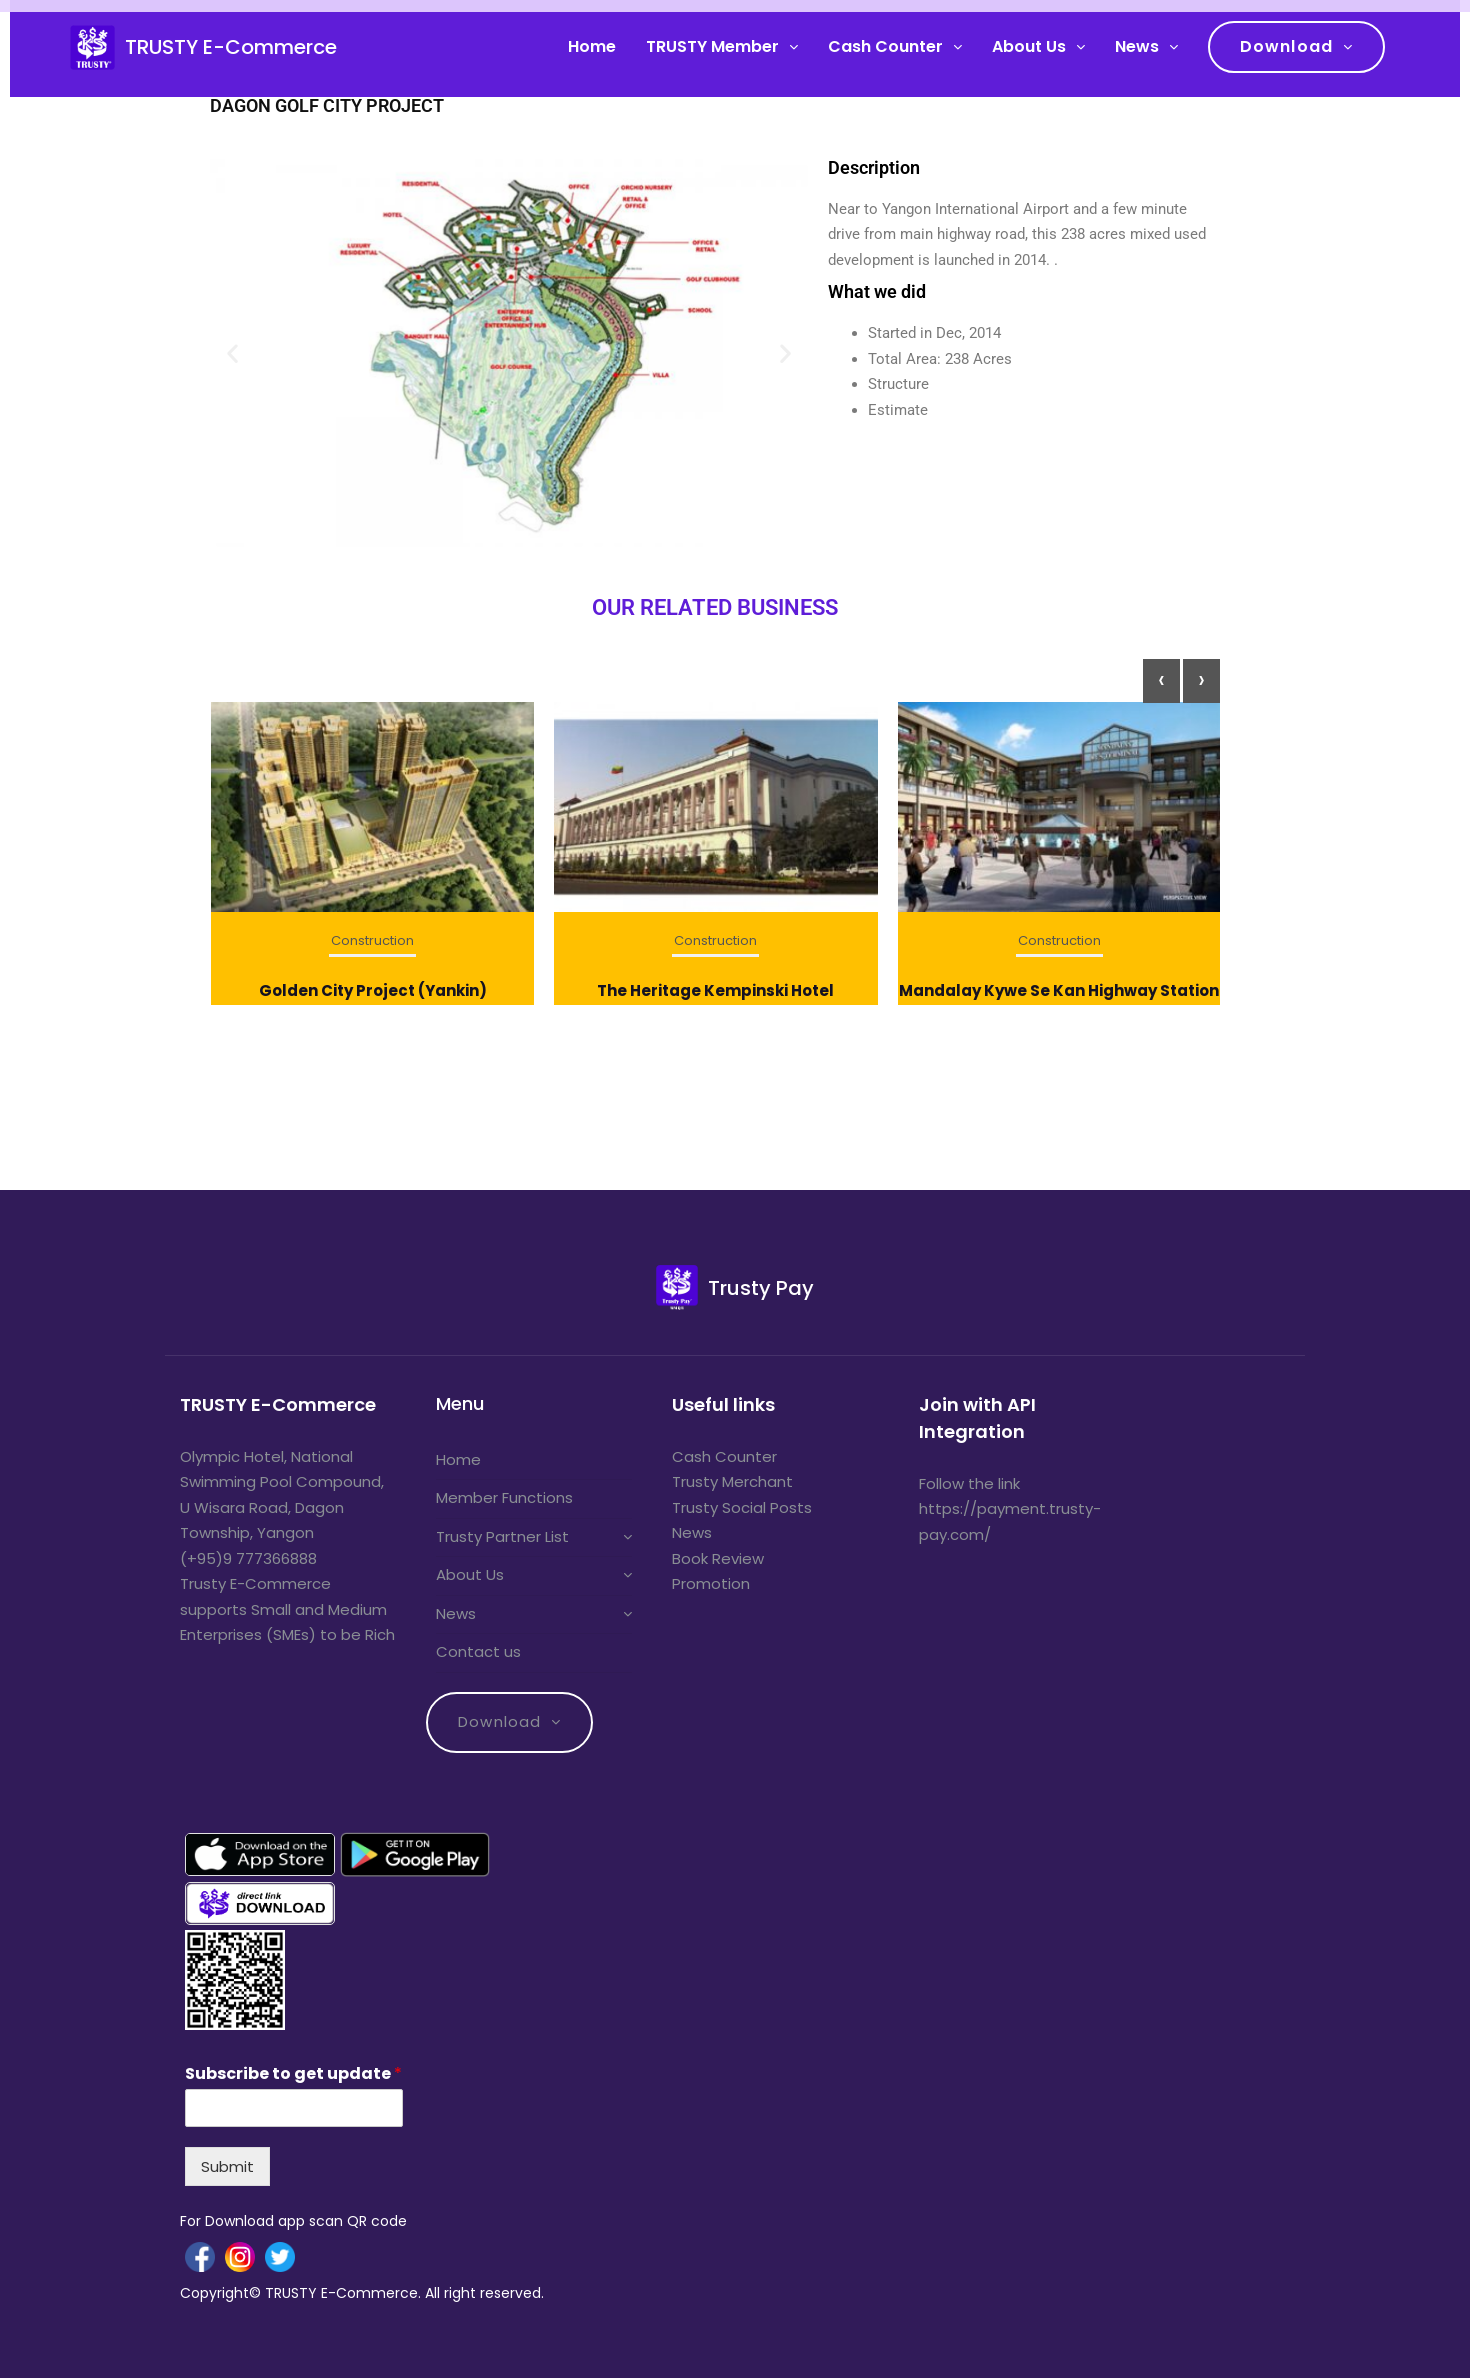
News (1137, 46)
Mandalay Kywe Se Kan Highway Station (1059, 990)
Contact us (478, 1651)
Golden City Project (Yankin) (373, 990)
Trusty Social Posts (742, 1507)
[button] (232, 352)
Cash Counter (885, 46)
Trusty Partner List (502, 1536)
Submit (227, 2166)
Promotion (711, 1583)
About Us (1029, 46)
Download (1286, 46)
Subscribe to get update (293, 2074)
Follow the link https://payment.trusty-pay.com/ (1010, 1509)
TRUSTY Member (712, 46)
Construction (372, 940)
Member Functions (504, 1497)
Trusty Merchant (732, 1481)
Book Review (718, 1558)
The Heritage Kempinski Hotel (715, 990)
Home (592, 46)
